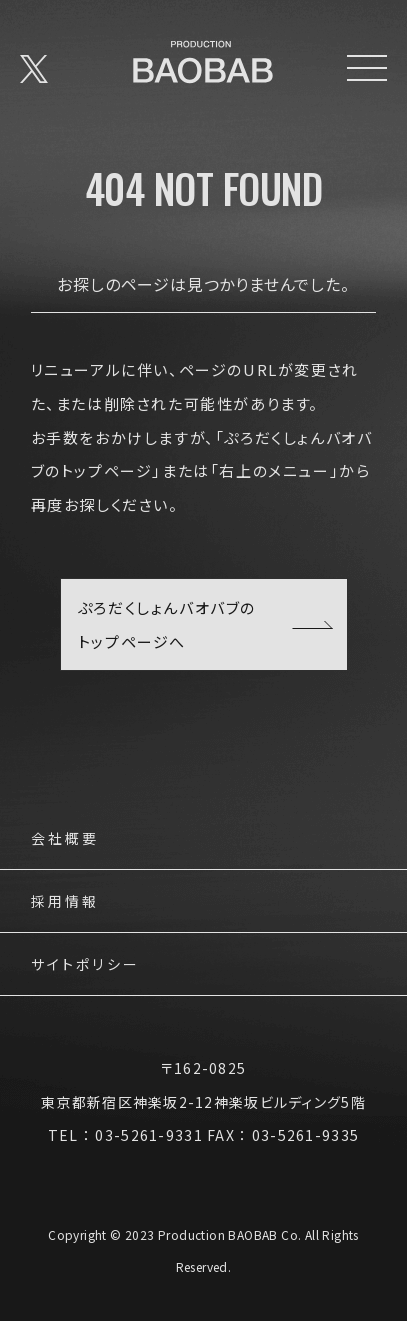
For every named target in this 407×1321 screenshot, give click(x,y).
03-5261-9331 (148, 1135)
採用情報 (65, 902)
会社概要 (65, 839)
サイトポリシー (85, 965)
